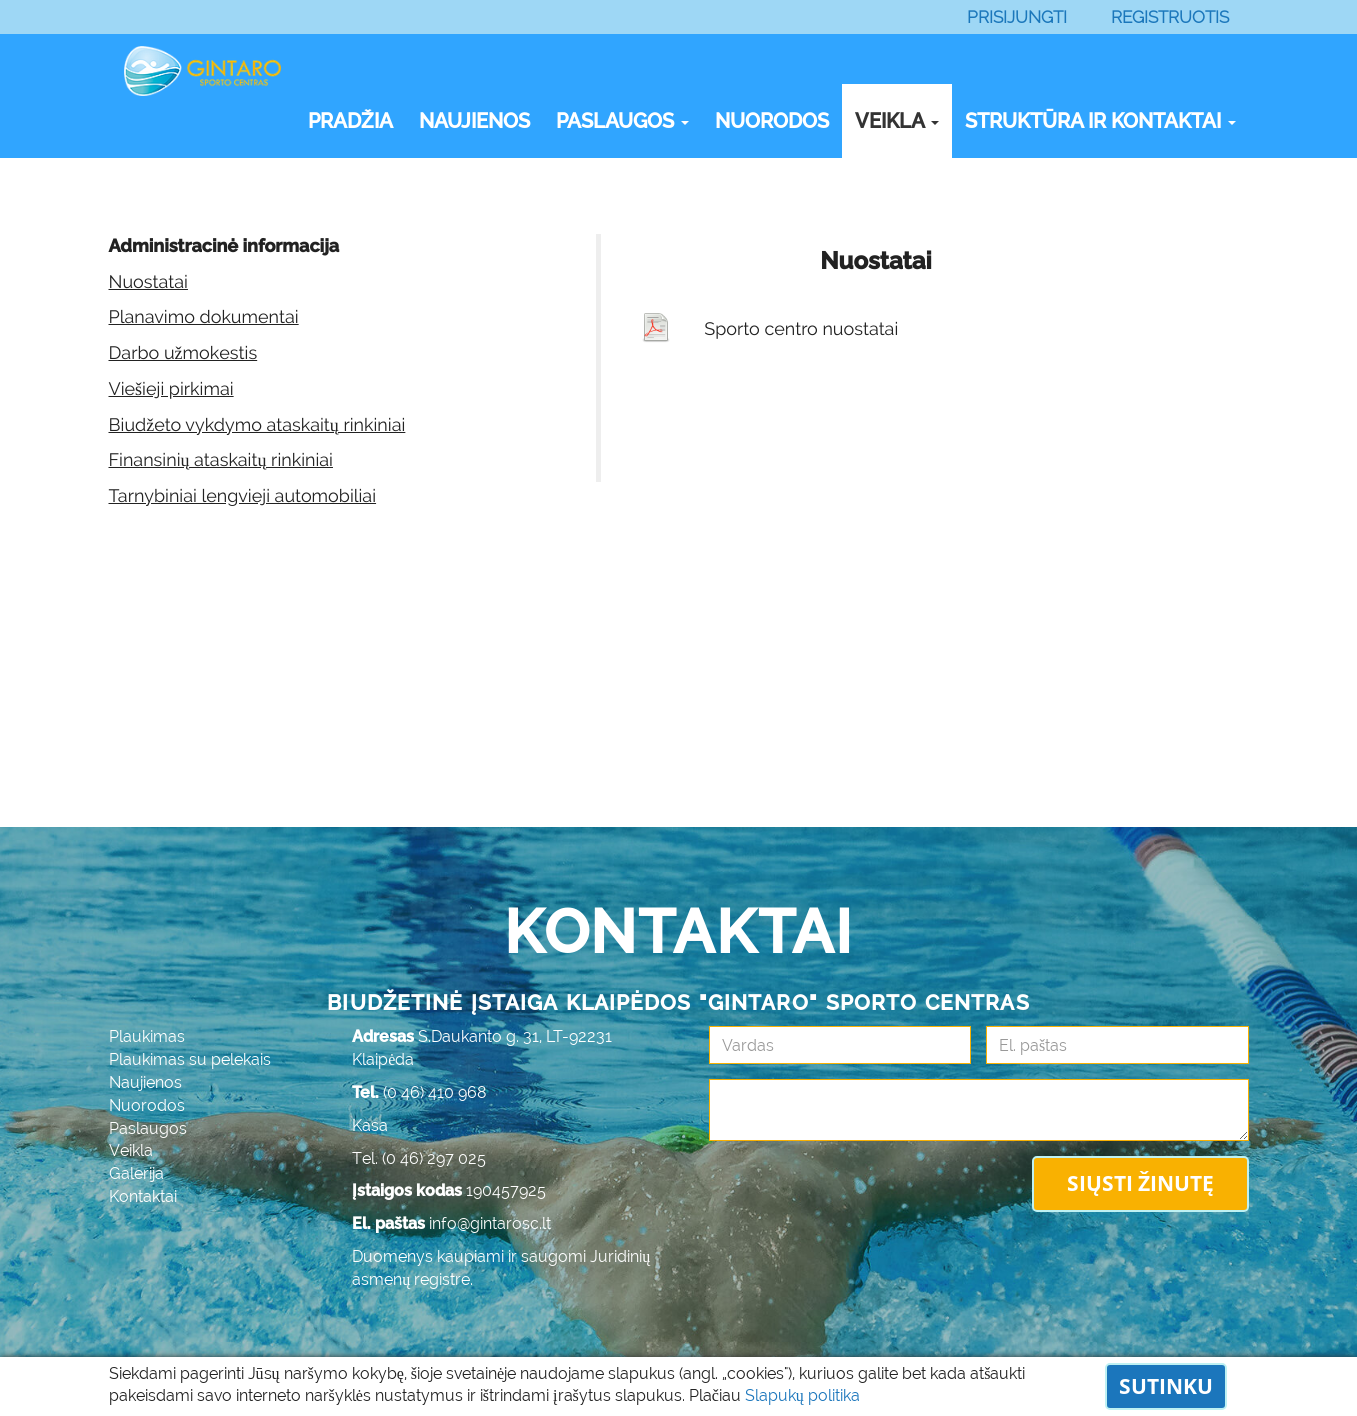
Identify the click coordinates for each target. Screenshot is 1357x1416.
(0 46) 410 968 (435, 1092)
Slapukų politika (802, 1395)
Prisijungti (1017, 17)
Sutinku (1166, 1386)
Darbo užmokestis (183, 353)
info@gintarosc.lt (490, 1223)
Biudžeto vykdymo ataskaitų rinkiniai (257, 425)
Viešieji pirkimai (171, 389)
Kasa (370, 1125)
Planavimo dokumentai (204, 317)
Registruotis (1170, 17)
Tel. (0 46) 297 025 (419, 1158)
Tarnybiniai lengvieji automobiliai (243, 496)
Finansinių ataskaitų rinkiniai (221, 460)
